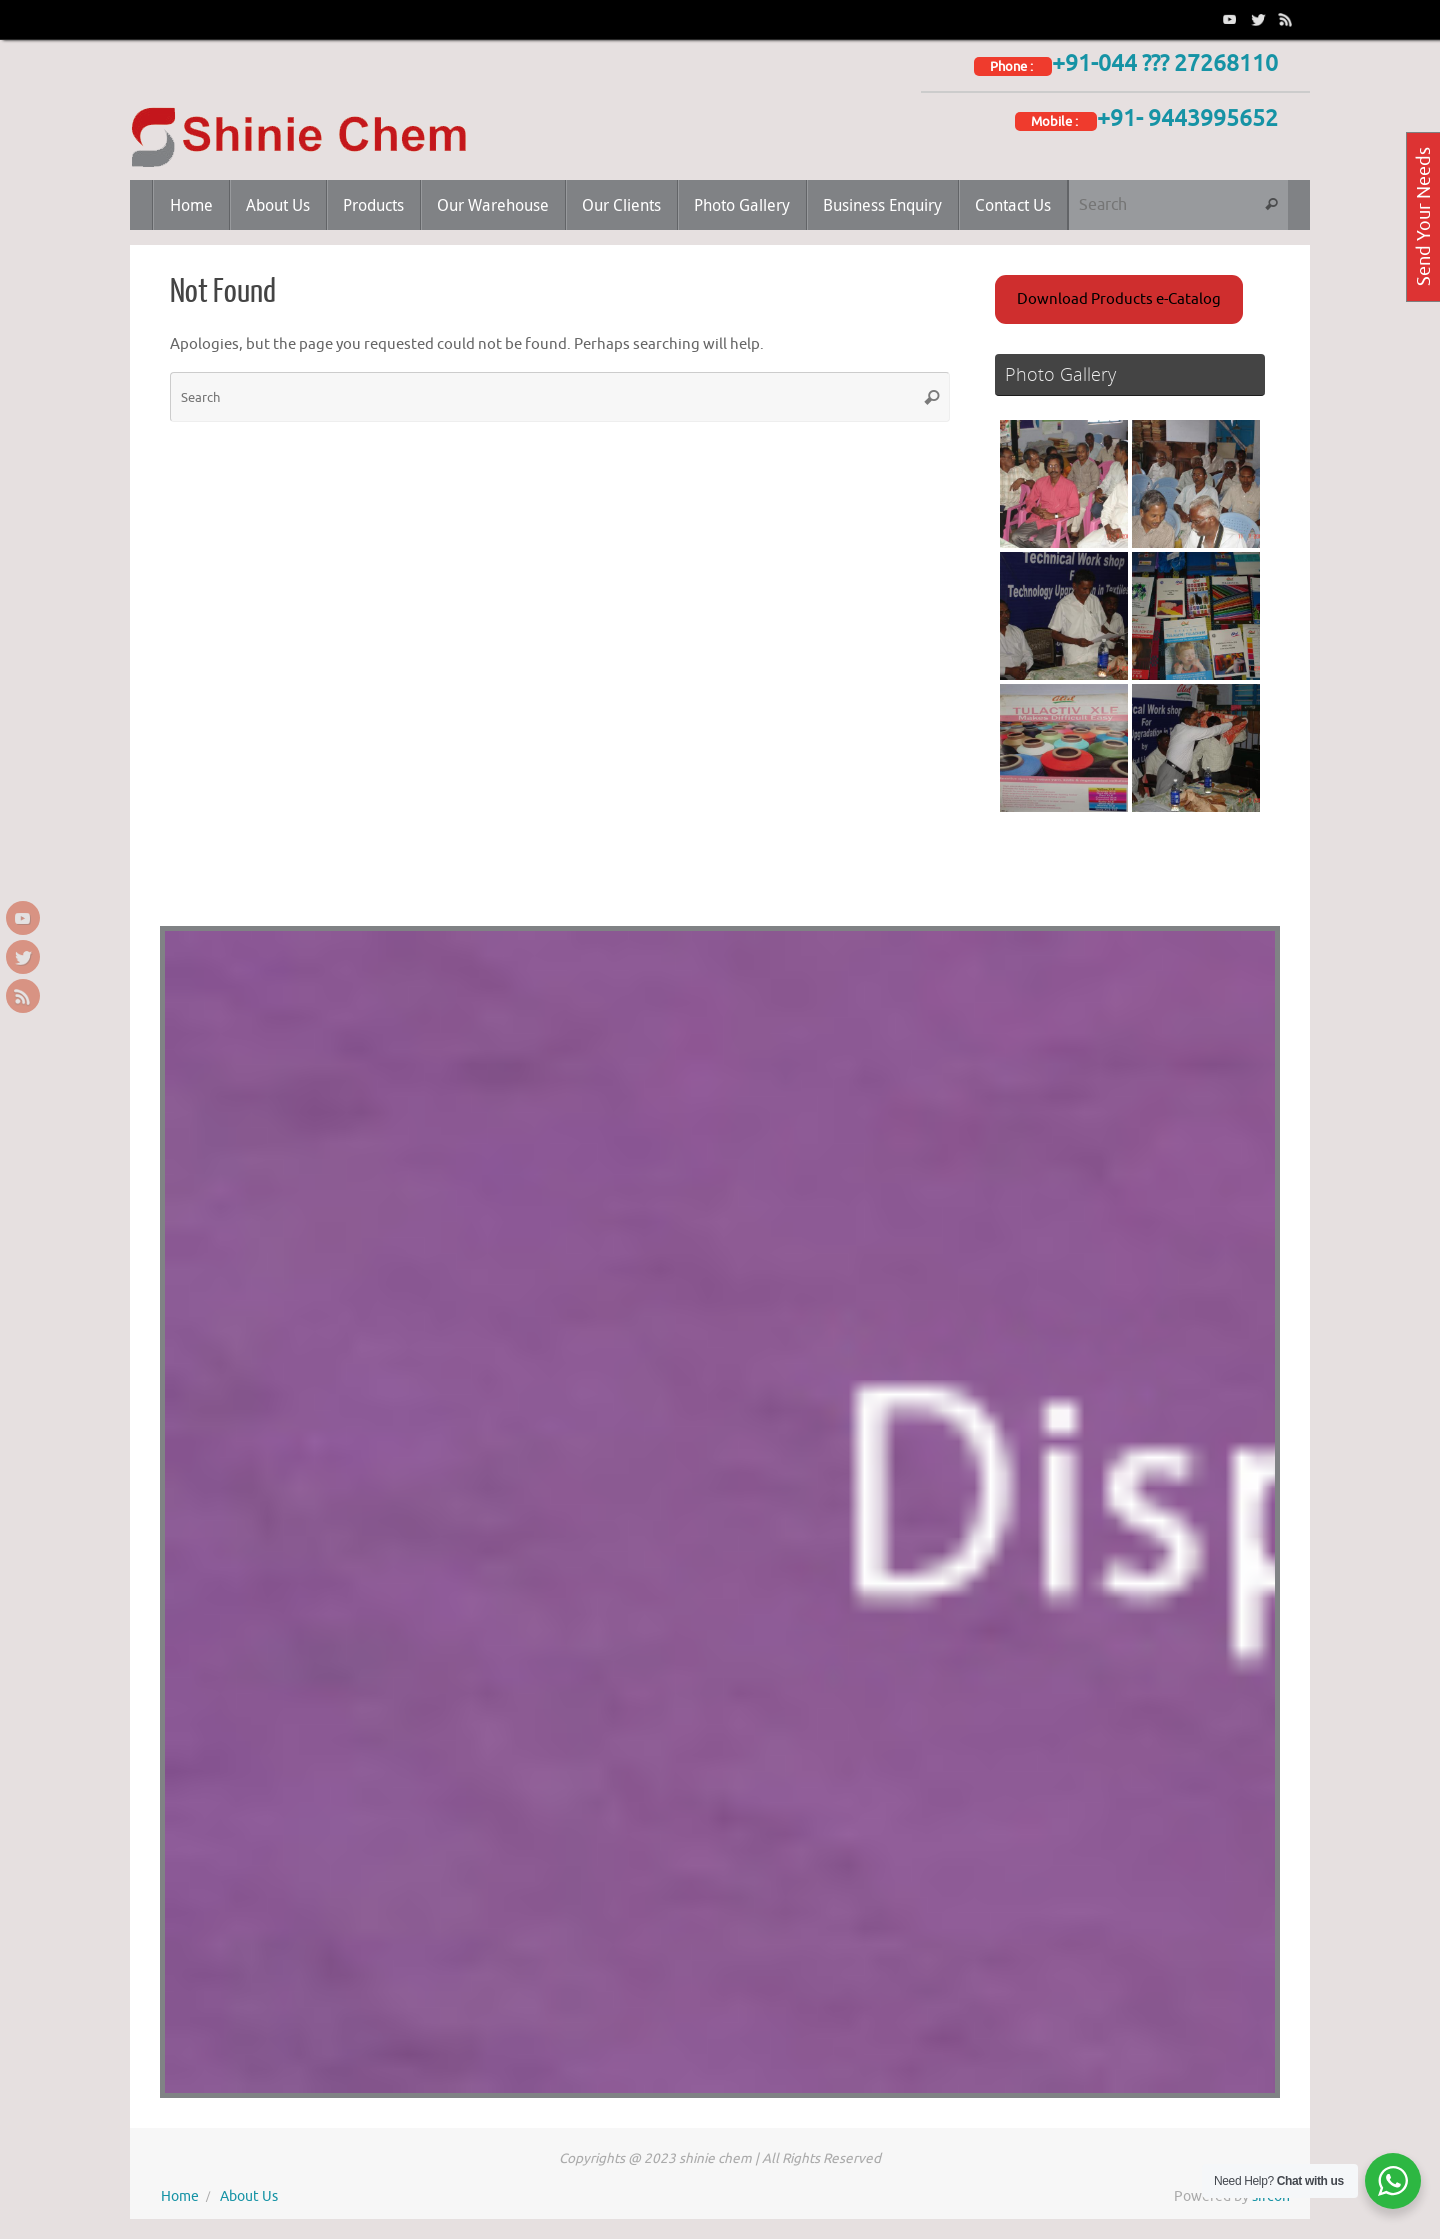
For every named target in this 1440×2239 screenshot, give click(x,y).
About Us (249, 2196)
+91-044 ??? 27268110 (1165, 63)
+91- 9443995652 (1187, 118)
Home (180, 2196)
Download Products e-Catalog (1119, 299)
